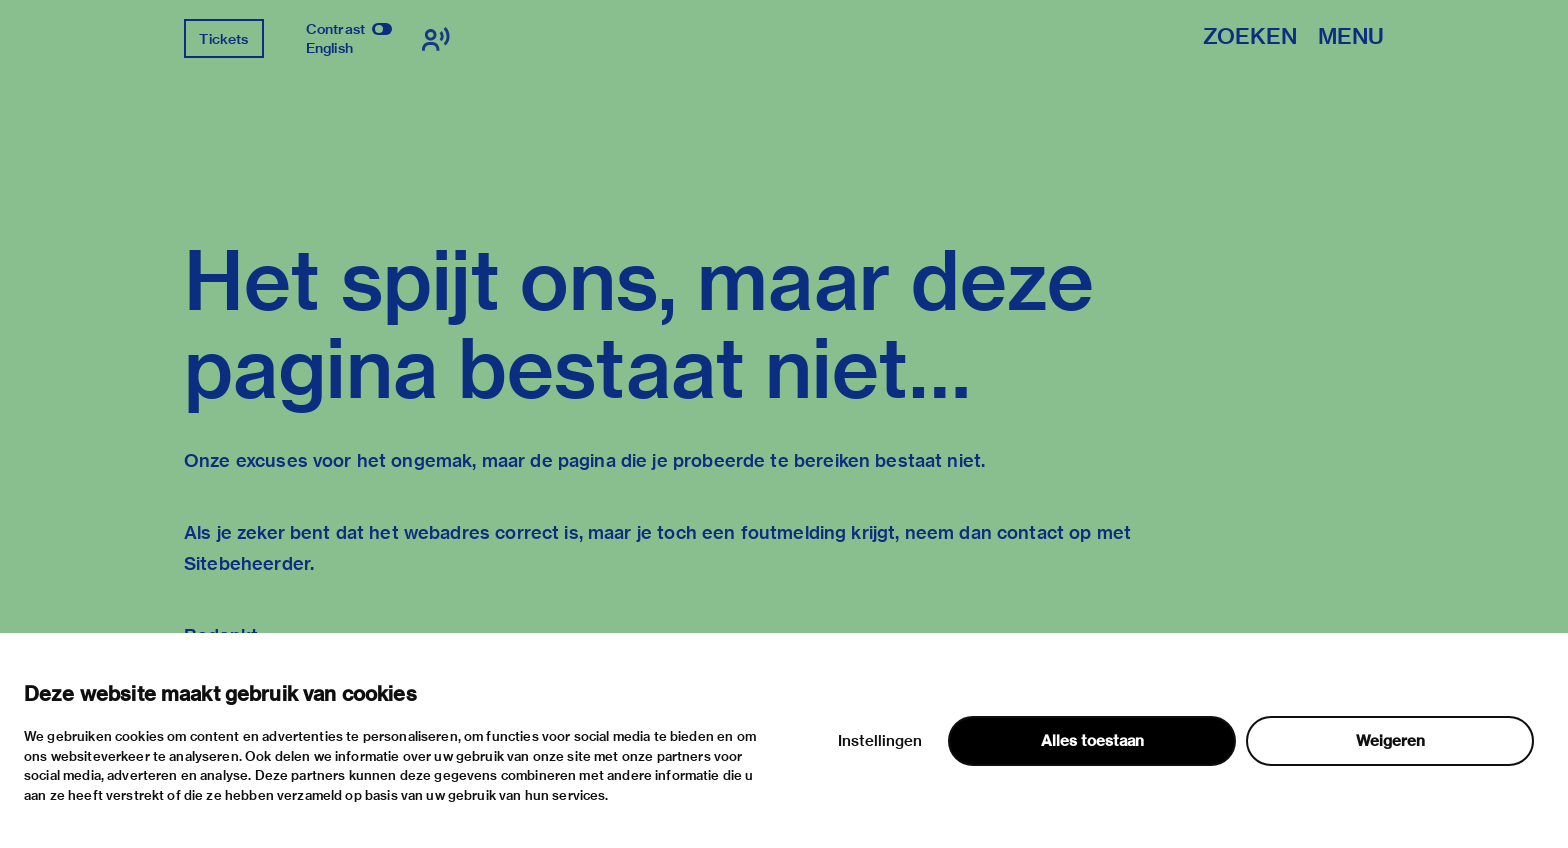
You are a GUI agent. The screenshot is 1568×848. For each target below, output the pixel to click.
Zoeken (1250, 37)
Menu (1351, 37)
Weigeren (1390, 741)
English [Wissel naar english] (329, 48)
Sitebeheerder (247, 563)
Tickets (223, 39)
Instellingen (880, 741)
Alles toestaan (1092, 741)
